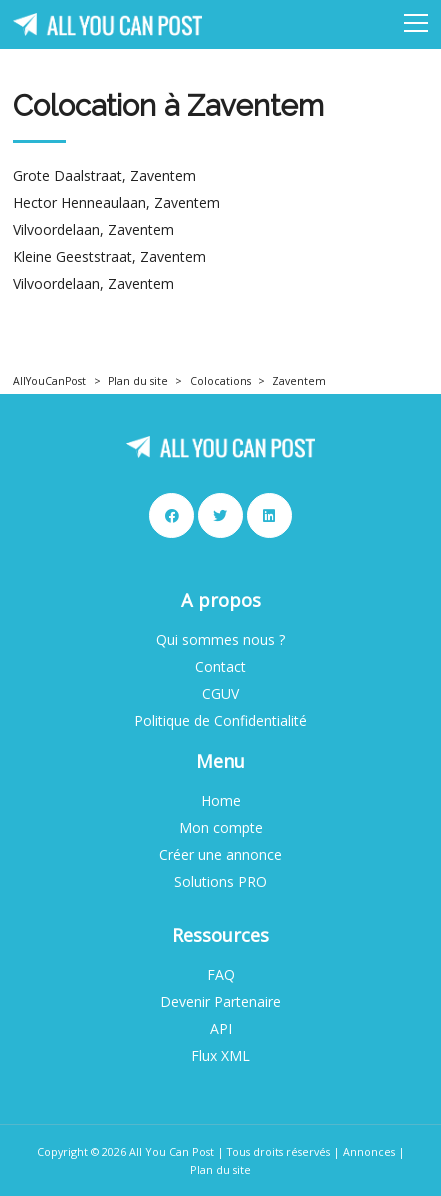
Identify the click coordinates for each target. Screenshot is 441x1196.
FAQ (221, 975)
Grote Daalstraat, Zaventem (104, 176)
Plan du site (138, 381)
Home (221, 801)
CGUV (220, 694)
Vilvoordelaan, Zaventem (93, 230)
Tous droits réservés (278, 1151)
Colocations (220, 381)
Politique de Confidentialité (220, 721)
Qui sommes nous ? (220, 640)
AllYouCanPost (49, 381)
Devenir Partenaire (220, 1002)
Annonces (369, 1151)
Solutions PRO (220, 882)
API (221, 1029)
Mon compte (221, 828)
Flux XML (220, 1056)
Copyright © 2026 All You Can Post (125, 1151)
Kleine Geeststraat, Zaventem (109, 257)
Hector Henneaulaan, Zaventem (116, 203)
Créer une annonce (220, 855)
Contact (220, 667)
